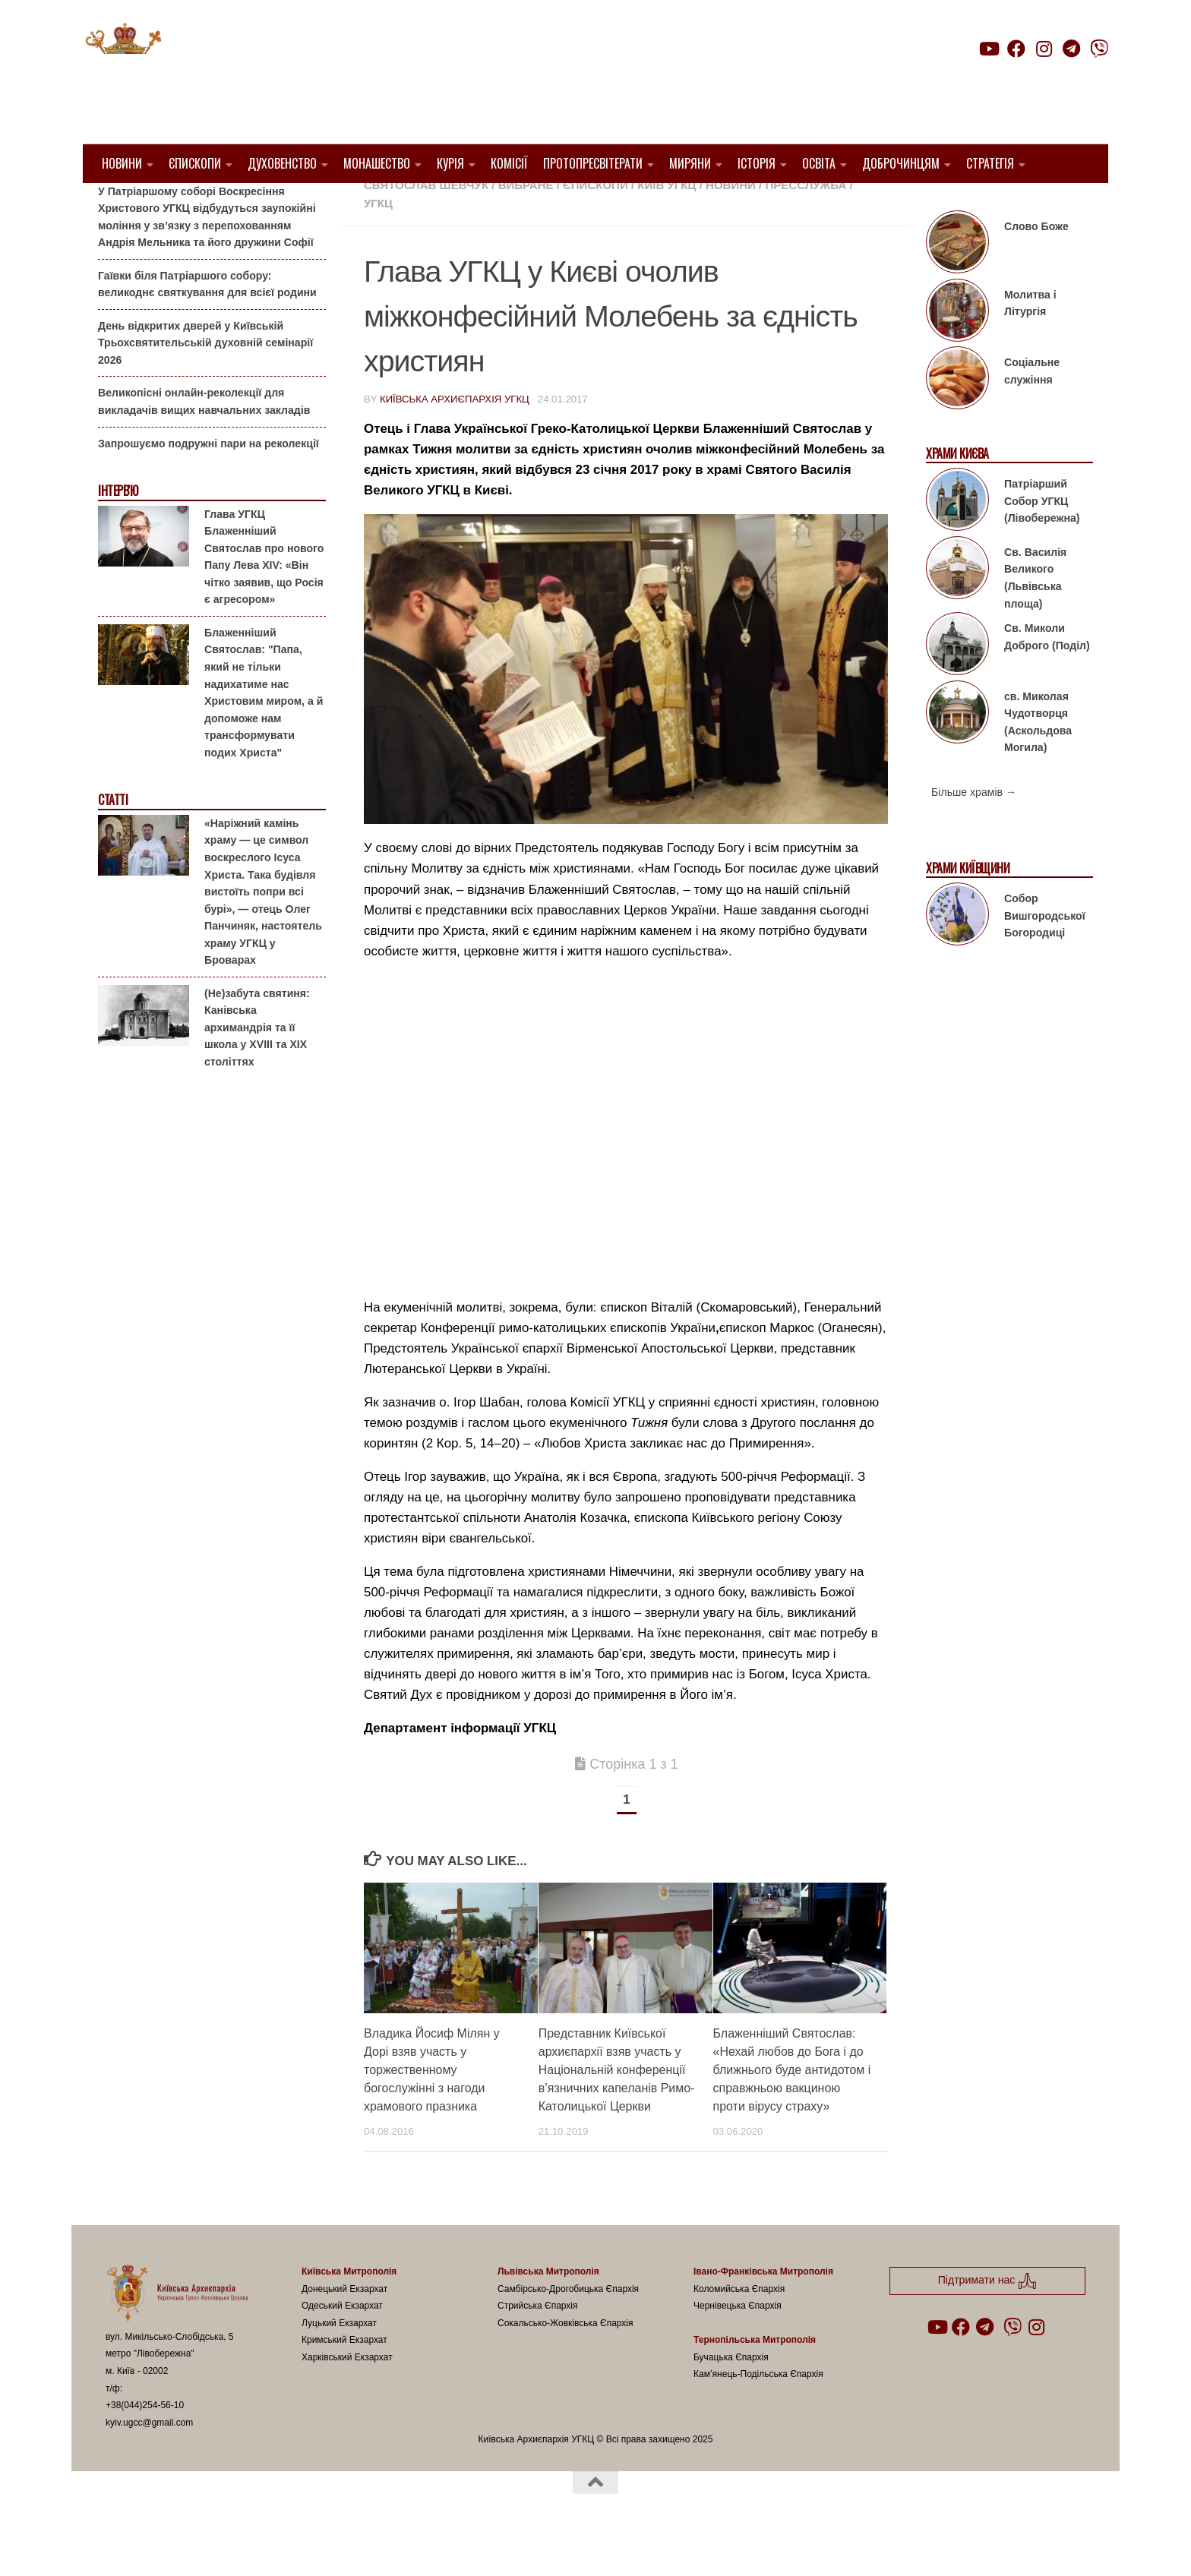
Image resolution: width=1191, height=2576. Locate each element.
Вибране (526, 223)
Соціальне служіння (1032, 410)
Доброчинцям (901, 163)
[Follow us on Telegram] (1072, 48)
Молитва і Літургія (1030, 342)
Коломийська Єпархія (739, 2327)
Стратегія (990, 163)
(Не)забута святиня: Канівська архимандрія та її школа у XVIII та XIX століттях (257, 1066)
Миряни (690, 163)
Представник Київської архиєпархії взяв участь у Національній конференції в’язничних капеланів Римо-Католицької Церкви (617, 2108)
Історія (757, 163)
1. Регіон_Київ (688, 205)
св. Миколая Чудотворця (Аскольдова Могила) (1038, 760)
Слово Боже (1036, 265)
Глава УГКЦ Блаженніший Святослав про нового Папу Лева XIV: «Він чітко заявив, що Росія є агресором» (264, 595)
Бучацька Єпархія (731, 2396)
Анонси (116, 207)
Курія (450, 163)
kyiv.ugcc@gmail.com (149, 2460)
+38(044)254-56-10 (145, 2444)
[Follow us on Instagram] (1044, 48)
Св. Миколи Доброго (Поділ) (1047, 675)
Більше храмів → (973, 831)
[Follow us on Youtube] (988, 48)
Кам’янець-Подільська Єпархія (758, 2412)
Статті (113, 839)
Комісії (509, 163)
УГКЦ (378, 241)
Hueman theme (285, 2545)
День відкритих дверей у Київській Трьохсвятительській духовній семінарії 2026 (205, 381)
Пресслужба (805, 223)
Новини (122, 163)
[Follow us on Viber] (1099, 48)
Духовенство (282, 163)
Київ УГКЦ (666, 223)
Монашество (376, 163)
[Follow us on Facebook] (1016, 48)
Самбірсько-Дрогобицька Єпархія (568, 2327)
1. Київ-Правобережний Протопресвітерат (499, 205)
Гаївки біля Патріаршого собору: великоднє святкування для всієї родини (207, 323)
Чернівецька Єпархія (737, 2344)
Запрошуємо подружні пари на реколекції (208, 481)
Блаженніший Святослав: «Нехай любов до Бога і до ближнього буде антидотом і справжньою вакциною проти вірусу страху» (792, 2108)
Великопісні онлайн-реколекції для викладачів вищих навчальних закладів (204, 440)
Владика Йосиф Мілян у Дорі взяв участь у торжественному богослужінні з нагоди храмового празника (432, 2108)
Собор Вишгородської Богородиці (1044, 954)
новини (731, 223)
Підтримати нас (1002, 78)
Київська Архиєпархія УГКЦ (454, 438)
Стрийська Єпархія (538, 2344)
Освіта (819, 163)
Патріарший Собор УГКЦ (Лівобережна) (1041, 539)
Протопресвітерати (593, 163)
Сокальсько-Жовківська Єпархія (565, 2361)
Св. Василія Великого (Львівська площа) (1035, 617)
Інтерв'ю (117, 529)
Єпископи (195, 163)
